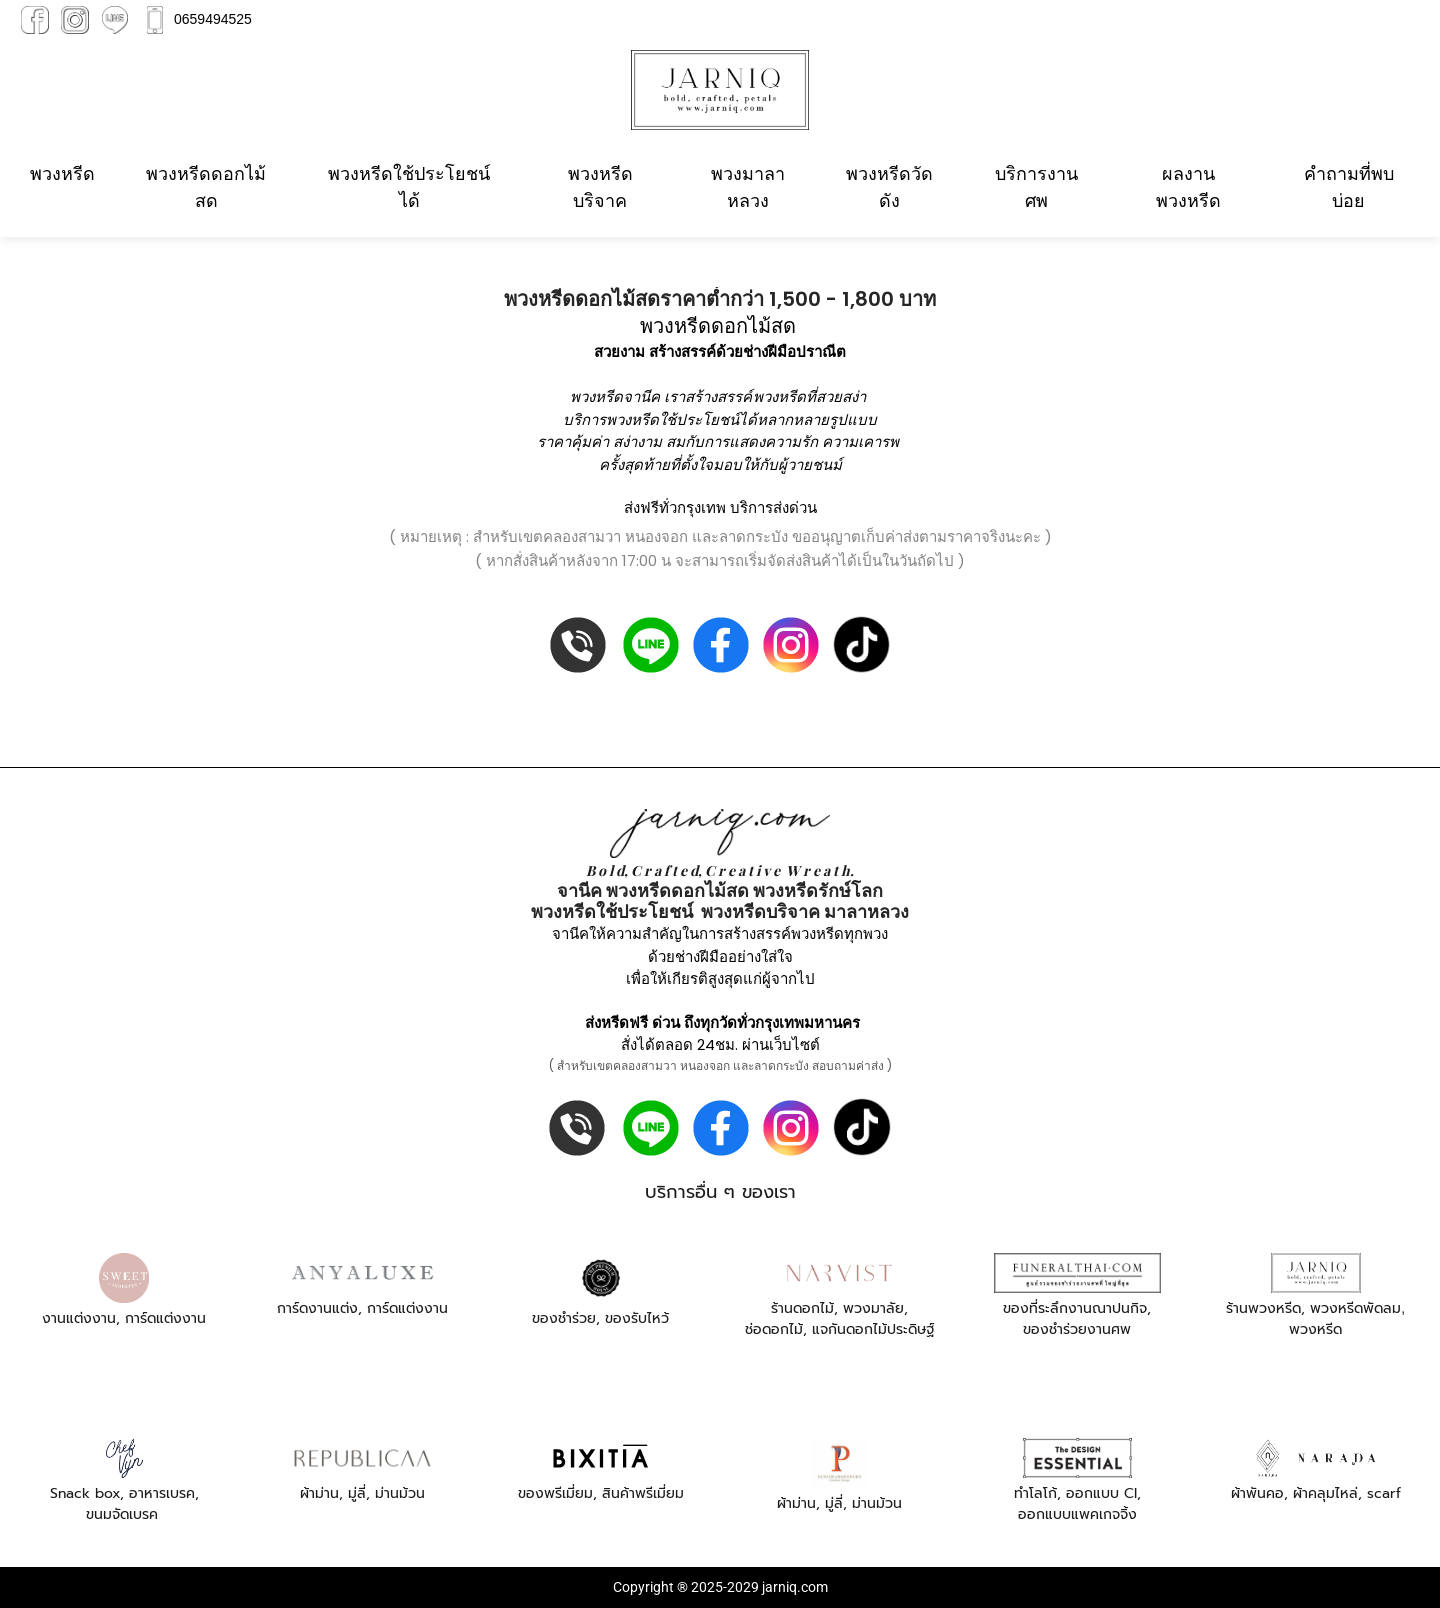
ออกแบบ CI (1101, 1493)
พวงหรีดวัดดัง (889, 187)
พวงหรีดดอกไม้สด (206, 187)
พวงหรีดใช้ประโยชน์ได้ (409, 187)
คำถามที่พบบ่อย (1349, 187)
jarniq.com (795, 1587)
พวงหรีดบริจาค (600, 187)
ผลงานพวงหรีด (1188, 187)
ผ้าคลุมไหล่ (1325, 1493)
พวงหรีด (62, 173)
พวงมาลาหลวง (748, 187)
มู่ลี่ (357, 1493)
